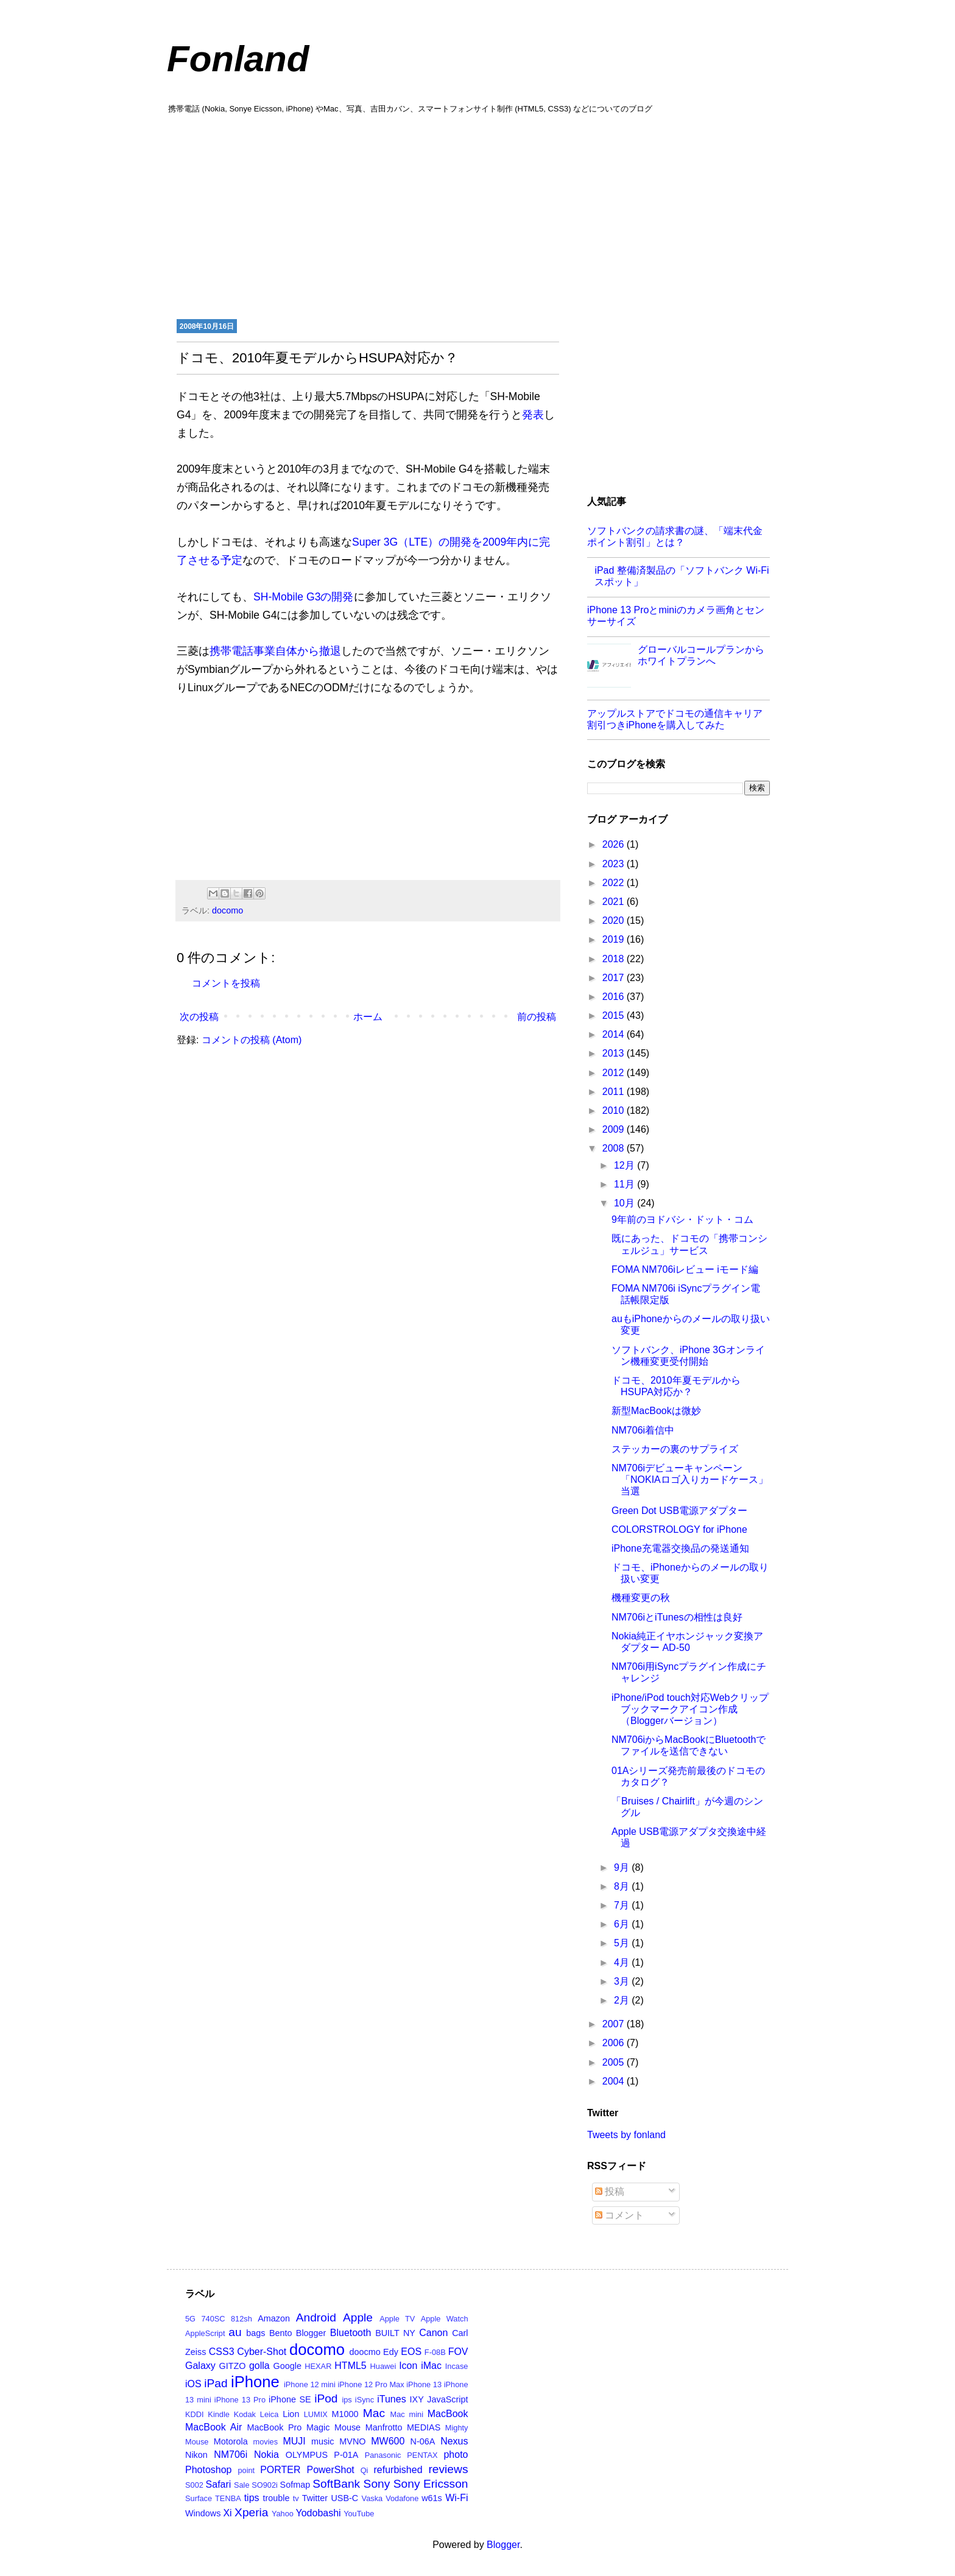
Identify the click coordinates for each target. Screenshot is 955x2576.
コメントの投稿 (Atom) (251, 1040)
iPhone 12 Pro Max (370, 2384)
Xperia (251, 2512)
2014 (614, 1034)
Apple (358, 2317)
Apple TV (397, 2318)
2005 (614, 2062)
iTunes (391, 2399)
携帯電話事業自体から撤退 (275, 651)
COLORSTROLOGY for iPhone (679, 1529)
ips (346, 2399)
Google (287, 2366)
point (246, 2470)
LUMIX (316, 2414)
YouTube (359, 2513)
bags (255, 2333)
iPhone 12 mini (310, 2384)
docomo (227, 910)
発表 (533, 415)
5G (190, 2318)
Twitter (315, 2498)
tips (251, 2498)
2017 (614, 978)
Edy (390, 2352)
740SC (213, 2318)
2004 (614, 2081)
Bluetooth (351, 2333)
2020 (614, 920)
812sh (241, 2318)
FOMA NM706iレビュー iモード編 (684, 1269)
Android (316, 2317)
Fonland (238, 58)
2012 (614, 1073)
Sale (242, 2485)
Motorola (231, 2441)
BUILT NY (395, 2333)
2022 (614, 883)
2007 (614, 2024)
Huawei (383, 2366)
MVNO (352, 2441)
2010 (614, 1110)
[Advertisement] (477, 215)
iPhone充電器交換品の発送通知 (680, 1548)
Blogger (311, 2333)
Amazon (274, 2318)
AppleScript (205, 2333)
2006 (614, 2043)
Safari (218, 2484)
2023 (614, 864)
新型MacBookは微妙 (656, 1411)
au (234, 2332)
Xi (227, 2513)
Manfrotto (384, 2427)
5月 (623, 1943)
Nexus (454, 2441)
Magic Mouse (333, 2427)
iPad (215, 2383)
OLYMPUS (307, 2455)
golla (259, 2365)
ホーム (367, 1017)
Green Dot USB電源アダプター (679, 1510)
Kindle (219, 2414)
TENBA (228, 2498)
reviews (448, 2469)
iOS (193, 2384)
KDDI (194, 2414)
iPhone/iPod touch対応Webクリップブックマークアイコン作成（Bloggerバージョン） (690, 1709)
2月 (623, 2000)
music (322, 2441)
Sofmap (295, 2485)
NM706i (230, 2454)
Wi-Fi (456, 2498)
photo (455, 2454)
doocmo (365, 2352)
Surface (198, 2498)
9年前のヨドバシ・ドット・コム (682, 1219)
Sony (377, 2483)
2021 (614, 901)
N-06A (423, 2441)
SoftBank (336, 2483)
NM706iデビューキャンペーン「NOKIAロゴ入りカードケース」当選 (689, 1479)
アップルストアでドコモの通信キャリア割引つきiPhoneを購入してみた (675, 719)
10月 (625, 1203)
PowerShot (330, 2470)
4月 (623, 1962)
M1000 (345, 2414)
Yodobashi (318, 2513)
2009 (614, 1129)
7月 (623, 1905)
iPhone (255, 2381)
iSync (364, 2399)
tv (296, 2498)
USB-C (344, 2498)
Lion (291, 2414)
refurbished (397, 2470)
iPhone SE (290, 2399)
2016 (614, 996)
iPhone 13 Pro (240, 2399)
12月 (625, 1165)
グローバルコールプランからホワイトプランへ (701, 655)
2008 (614, 1148)
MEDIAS (423, 2427)
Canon (433, 2333)
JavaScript (447, 2399)
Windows (202, 2513)
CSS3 (221, 2351)
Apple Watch (444, 2318)
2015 (614, 1015)
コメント (619, 2215)
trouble (276, 2498)
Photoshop (208, 2470)
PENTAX (422, 2455)
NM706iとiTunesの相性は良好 (676, 1617)
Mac (374, 2413)
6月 (623, 1924)
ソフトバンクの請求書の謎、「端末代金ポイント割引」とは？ (675, 536)
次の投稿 (199, 1017)
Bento (280, 2333)
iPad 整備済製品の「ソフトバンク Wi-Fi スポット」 (681, 576)
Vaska (372, 2498)
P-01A (346, 2455)
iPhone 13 (424, 2384)
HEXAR (318, 2366)
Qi (364, 2470)
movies (265, 2441)
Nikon (196, 2455)
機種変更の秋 (640, 1597)
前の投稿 (536, 1017)
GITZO (232, 2366)
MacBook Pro (274, 2427)
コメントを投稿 (226, 983)
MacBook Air (213, 2427)
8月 (623, 1886)
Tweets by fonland (626, 2135)
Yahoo (283, 2513)
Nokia (266, 2454)
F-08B (435, 2352)
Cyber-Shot (261, 2351)
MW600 (387, 2441)
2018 (614, 959)
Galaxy (200, 2365)
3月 (623, 1981)
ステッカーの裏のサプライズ (674, 1449)
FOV (458, 2351)
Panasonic (383, 2455)
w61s (431, 2498)
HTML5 (350, 2365)
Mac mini (406, 2414)
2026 (614, 844)
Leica (269, 2414)
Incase (456, 2366)
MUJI (294, 2441)
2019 (614, 939)
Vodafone (402, 2498)
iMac (431, 2365)
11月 (625, 1184)
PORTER (280, 2470)
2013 (614, 1053)
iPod (325, 2398)
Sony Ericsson (430, 2483)
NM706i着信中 (642, 1430)
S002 (194, 2485)
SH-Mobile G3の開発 (303, 597)
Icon (408, 2365)
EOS (411, 2351)
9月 (623, 1867)
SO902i (265, 2485)
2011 (614, 1091)
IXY (417, 2399)
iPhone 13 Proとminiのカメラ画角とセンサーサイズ (675, 616)
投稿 (609, 2191)
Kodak (245, 2414)
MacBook (448, 2414)
